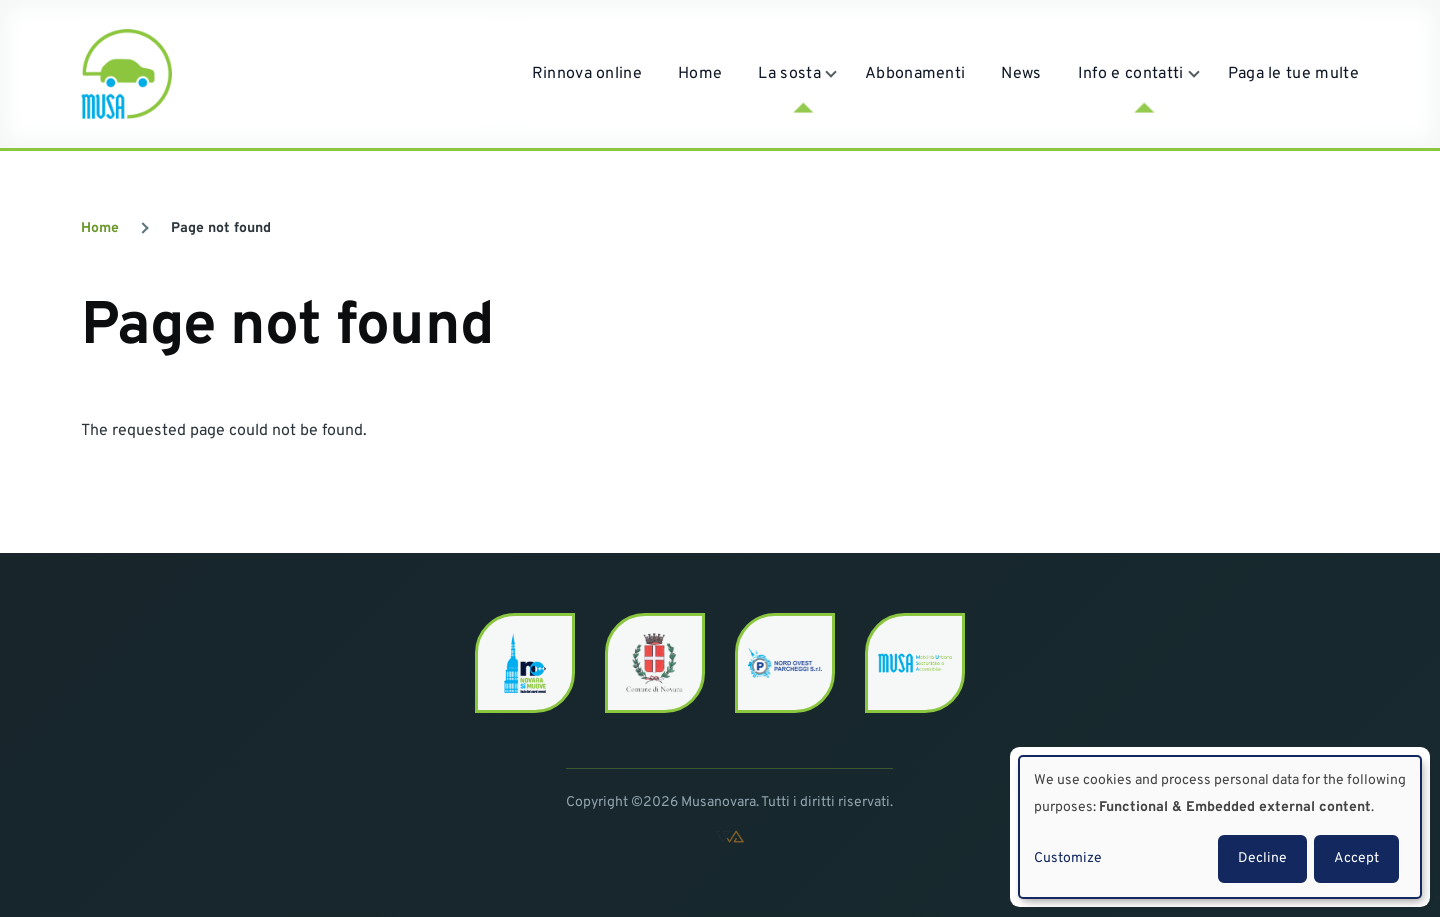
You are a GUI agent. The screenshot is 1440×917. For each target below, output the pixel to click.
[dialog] (1220, 827)
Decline (1262, 858)
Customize (1068, 858)
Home (100, 228)
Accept (1356, 858)
